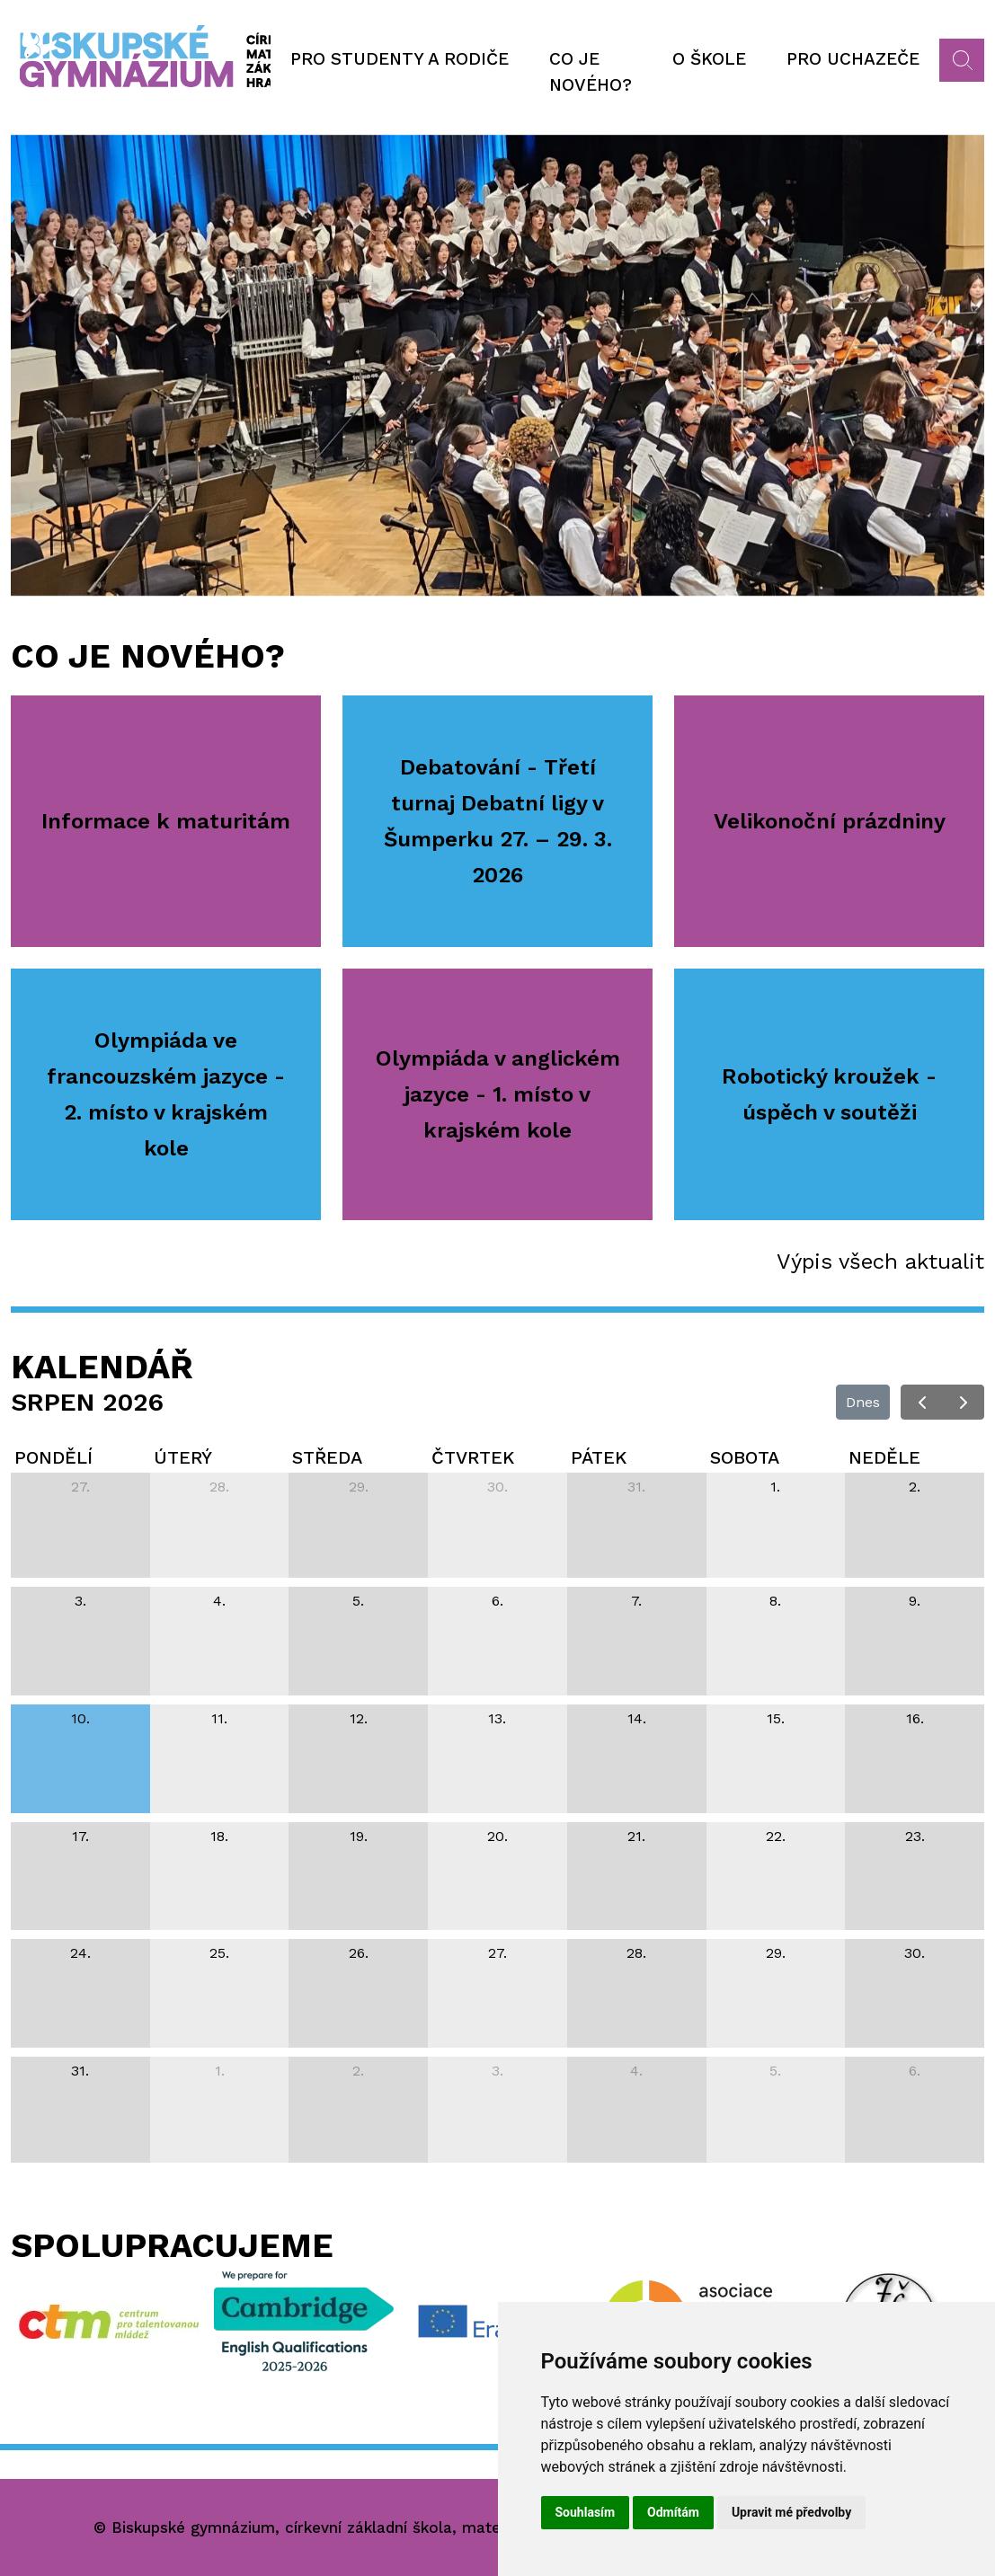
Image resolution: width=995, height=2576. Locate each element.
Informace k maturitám (165, 821)
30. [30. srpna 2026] (914, 1952)
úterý (183, 1457)
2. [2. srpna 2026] (914, 1486)
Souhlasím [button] (585, 2512)
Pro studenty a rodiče (399, 59)
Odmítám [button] (673, 2512)
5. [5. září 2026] (775, 2070)
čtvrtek (472, 1457)
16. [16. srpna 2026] (915, 1718)
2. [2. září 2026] (358, 2070)
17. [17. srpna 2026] (80, 1836)
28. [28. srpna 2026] (636, 1952)
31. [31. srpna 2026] (80, 2070)
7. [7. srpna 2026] (636, 1600)
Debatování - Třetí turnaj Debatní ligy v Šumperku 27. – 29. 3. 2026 (498, 821)
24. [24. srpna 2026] (80, 1952)
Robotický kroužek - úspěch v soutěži (829, 1094)
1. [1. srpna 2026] (775, 1486)
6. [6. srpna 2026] (497, 1600)
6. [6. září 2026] (914, 2070)
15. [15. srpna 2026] (776, 1718)
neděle (884, 1457)
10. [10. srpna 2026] (80, 1718)
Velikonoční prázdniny (830, 821)
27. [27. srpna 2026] (497, 1952)
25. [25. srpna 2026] (219, 1952)
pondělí (53, 1457)
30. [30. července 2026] (497, 1486)
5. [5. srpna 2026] (358, 1600)
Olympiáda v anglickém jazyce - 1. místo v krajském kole (498, 1094)
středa (327, 1457)
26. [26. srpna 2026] (359, 1952)
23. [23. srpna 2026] (915, 1836)
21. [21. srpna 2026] (636, 1836)
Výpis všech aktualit (880, 1261)
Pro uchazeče (852, 59)
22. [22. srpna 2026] (776, 1836)
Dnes (863, 1402)
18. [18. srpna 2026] (219, 1836)
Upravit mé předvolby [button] (791, 2512)
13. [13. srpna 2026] (497, 1718)
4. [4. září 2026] (636, 2070)
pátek (598, 1457)
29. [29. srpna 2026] (776, 1952)
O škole (709, 59)
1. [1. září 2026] (220, 2070)
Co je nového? (590, 72)
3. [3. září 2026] (497, 2070)
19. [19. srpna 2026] (359, 1836)
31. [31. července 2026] (636, 1486)
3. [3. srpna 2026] (80, 1600)
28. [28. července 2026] (219, 1486)
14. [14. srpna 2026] (636, 1718)
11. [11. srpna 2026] (219, 1718)
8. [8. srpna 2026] (775, 1600)
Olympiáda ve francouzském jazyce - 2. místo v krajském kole (166, 1094)
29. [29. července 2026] (359, 1486)
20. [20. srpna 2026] (497, 1836)
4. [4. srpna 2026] (219, 1600)
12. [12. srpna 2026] (359, 1718)
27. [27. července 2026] (80, 1486)
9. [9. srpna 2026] (914, 1600)
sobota (744, 1457)
